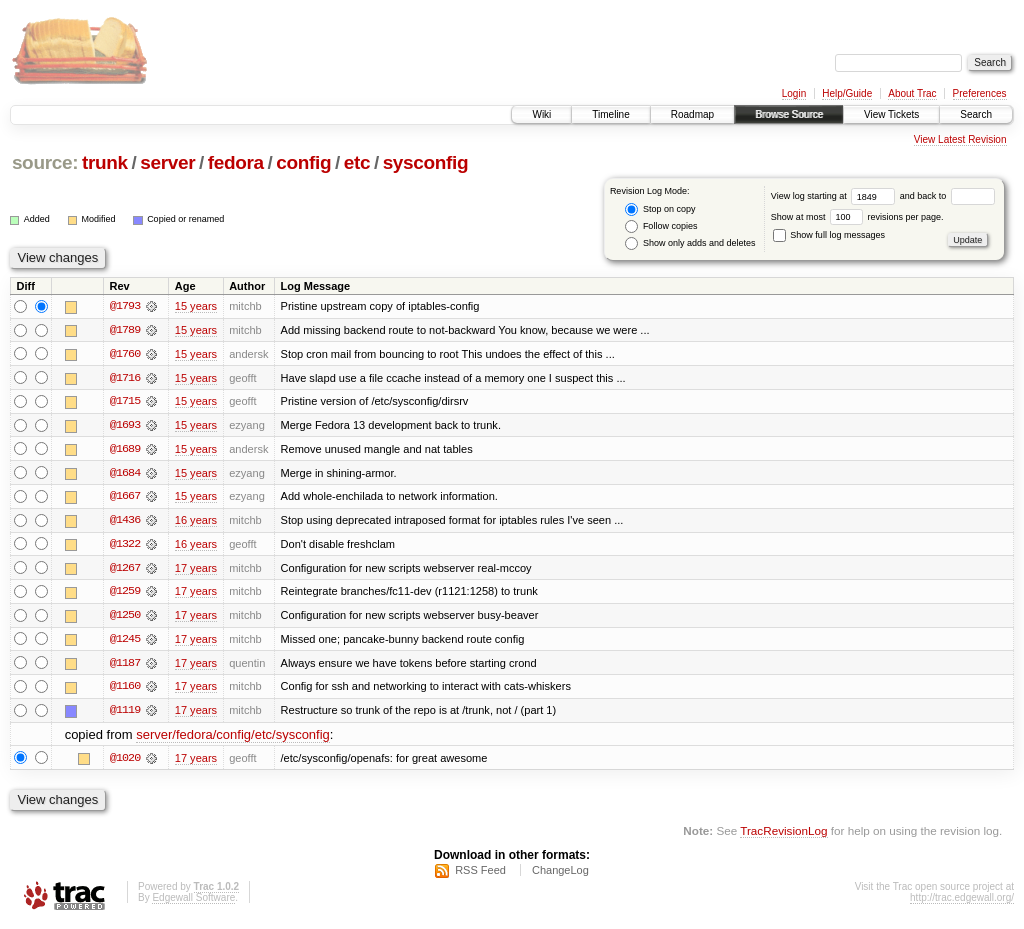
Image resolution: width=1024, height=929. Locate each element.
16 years (196, 522)
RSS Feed (480, 875)
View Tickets (891, 114)
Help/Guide (847, 93)
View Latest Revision (960, 139)
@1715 (125, 402)
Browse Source (789, 114)
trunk (105, 162)
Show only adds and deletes (690, 243)
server (167, 162)
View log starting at (835, 196)
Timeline (610, 114)
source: (45, 162)
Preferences (980, 93)
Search (976, 114)
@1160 (125, 690)
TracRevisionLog (783, 834)
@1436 (125, 522)
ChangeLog (560, 875)
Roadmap (692, 114)
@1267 (125, 570)
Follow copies (661, 226)
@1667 (125, 498)
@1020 (125, 762)
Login (794, 93)
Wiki (541, 114)
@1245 (125, 642)
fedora (236, 162)
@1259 (125, 594)
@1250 (125, 618)
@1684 (125, 474)
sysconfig (426, 162)
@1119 (125, 714)
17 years (196, 570)
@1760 (125, 354)
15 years (196, 306)
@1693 (125, 426)
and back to (947, 196)
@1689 (125, 450)
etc (357, 162)
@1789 (125, 330)
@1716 (125, 378)
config (303, 162)
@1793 (125, 306)
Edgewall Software (193, 902)
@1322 (125, 546)
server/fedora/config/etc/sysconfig (233, 738)
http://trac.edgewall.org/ (962, 902)
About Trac (912, 93)
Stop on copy (660, 209)
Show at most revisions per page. (857, 217)
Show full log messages (829, 235)
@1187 (125, 666)
